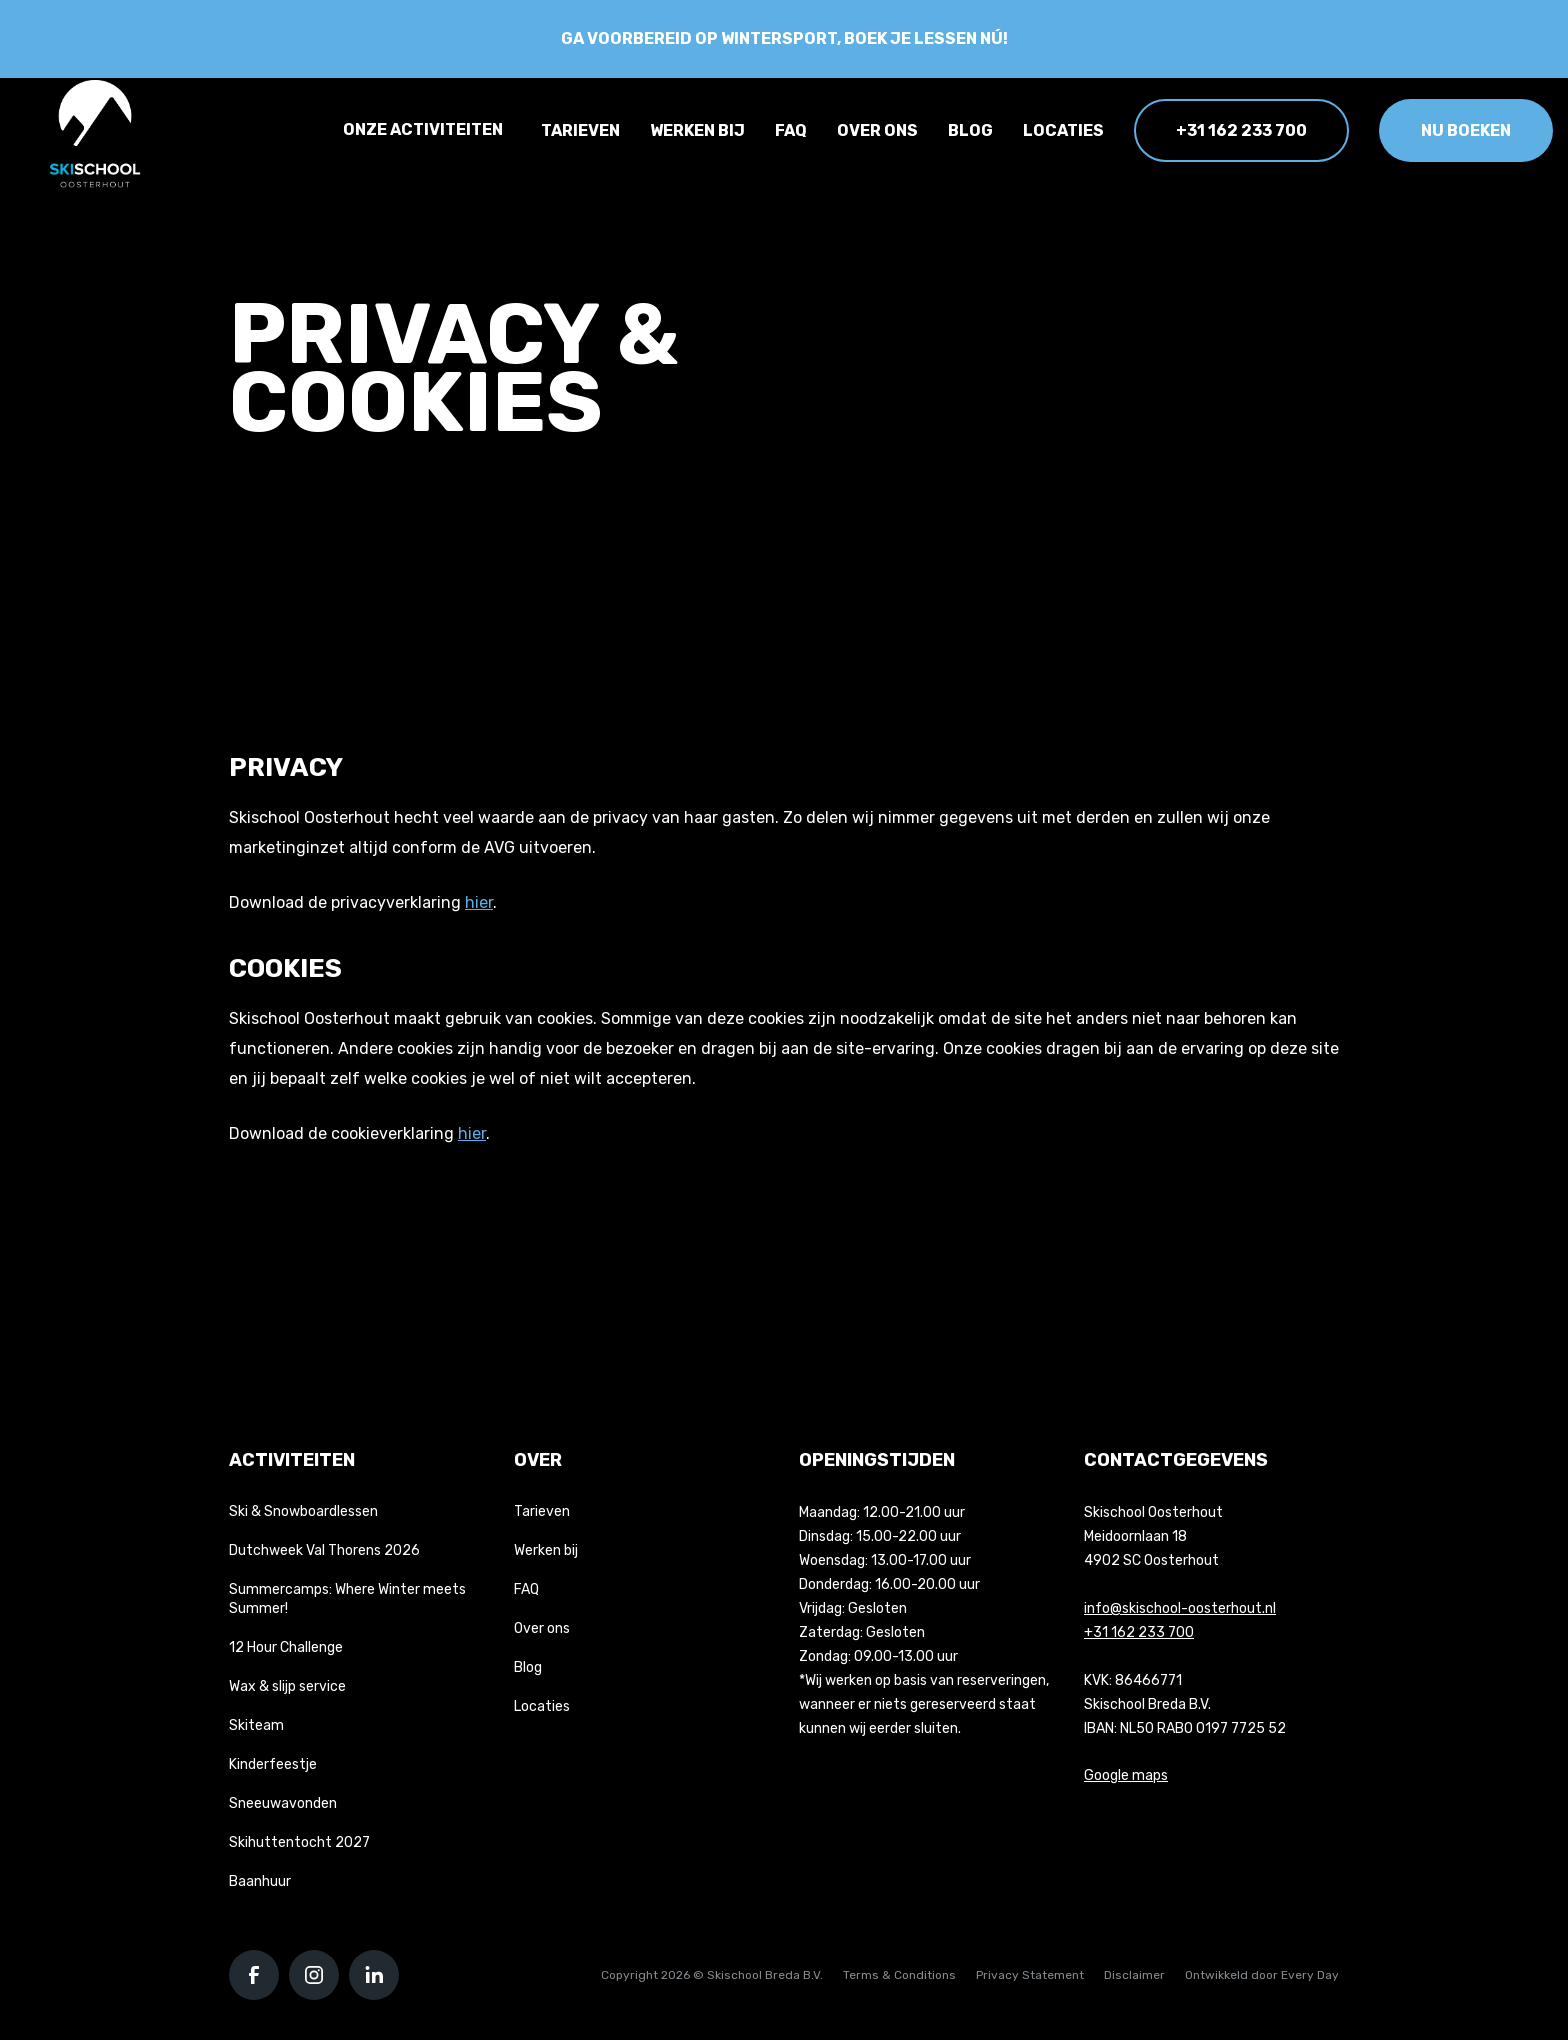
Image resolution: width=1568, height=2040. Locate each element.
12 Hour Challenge (286, 1647)
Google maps (1126, 1775)
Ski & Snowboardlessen (303, 1511)
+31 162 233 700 (1241, 130)
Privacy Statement (1030, 1975)
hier (479, 902)
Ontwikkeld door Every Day (1262, 1975)
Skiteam (256, 1725)
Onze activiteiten (423, 130)
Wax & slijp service (287, 1686)
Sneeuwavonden (283, 1803)
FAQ (791, 130)
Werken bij (697, 130)
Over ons (877, 130)
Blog (970, 130)
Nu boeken (1466, 130)
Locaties (1063, 130)
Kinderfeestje (273, 1764)
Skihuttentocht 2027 (299, 1842)
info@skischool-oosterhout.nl (1180, 1608)
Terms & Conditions (899, 1975)
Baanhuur (260, 1881)
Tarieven (580, 130)
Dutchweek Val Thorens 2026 (324, 1550)
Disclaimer (1134, 1975)
